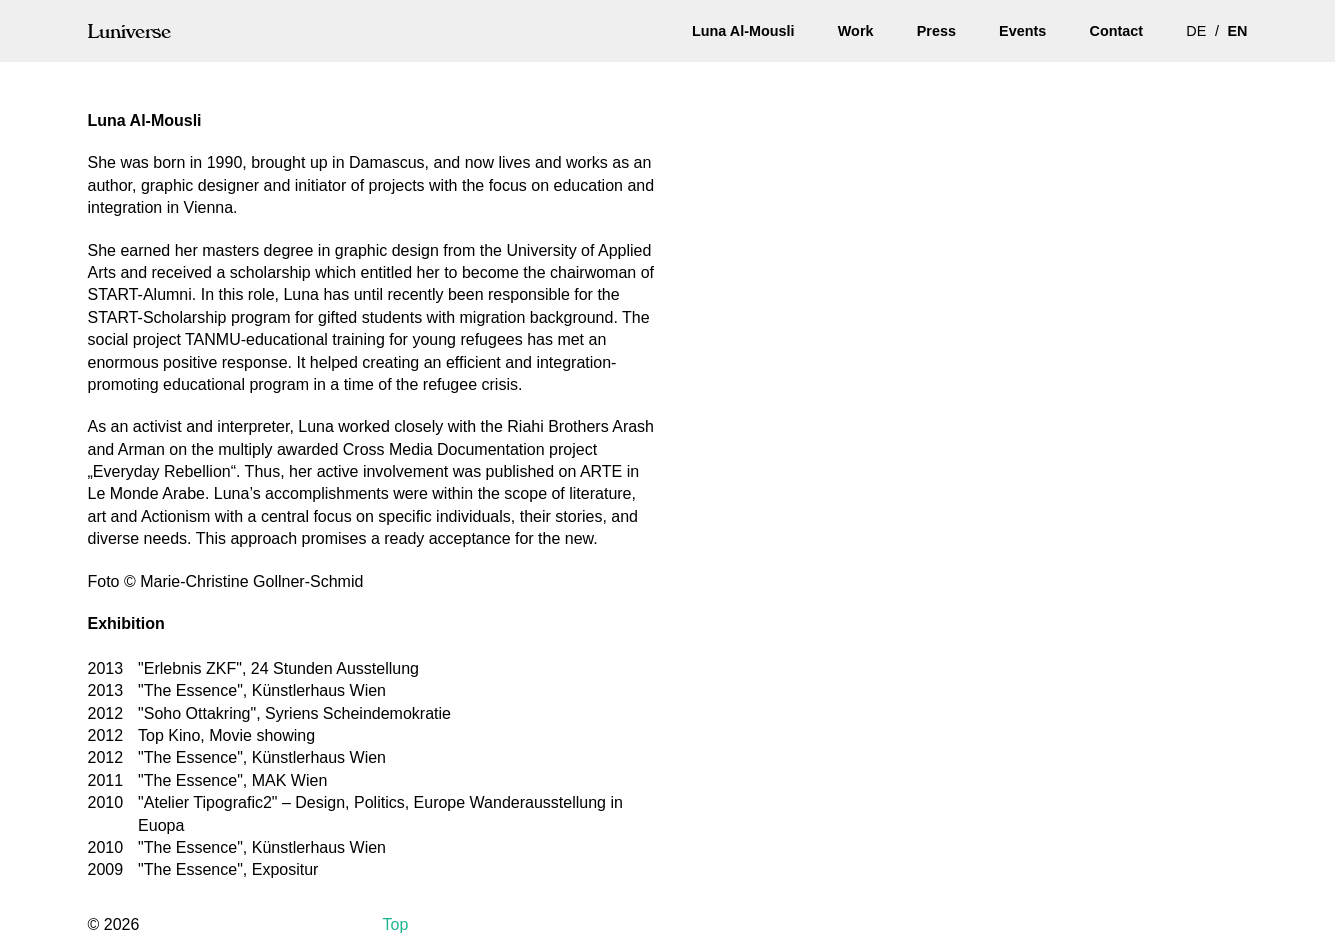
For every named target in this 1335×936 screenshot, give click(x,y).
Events (1022, 31)
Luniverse (129, 30)
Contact (1116, 31)
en (1238, 31)
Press (936, 31)
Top (396, 924)
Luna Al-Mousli (743, 31)
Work (856, 31)
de (1196, 31)
